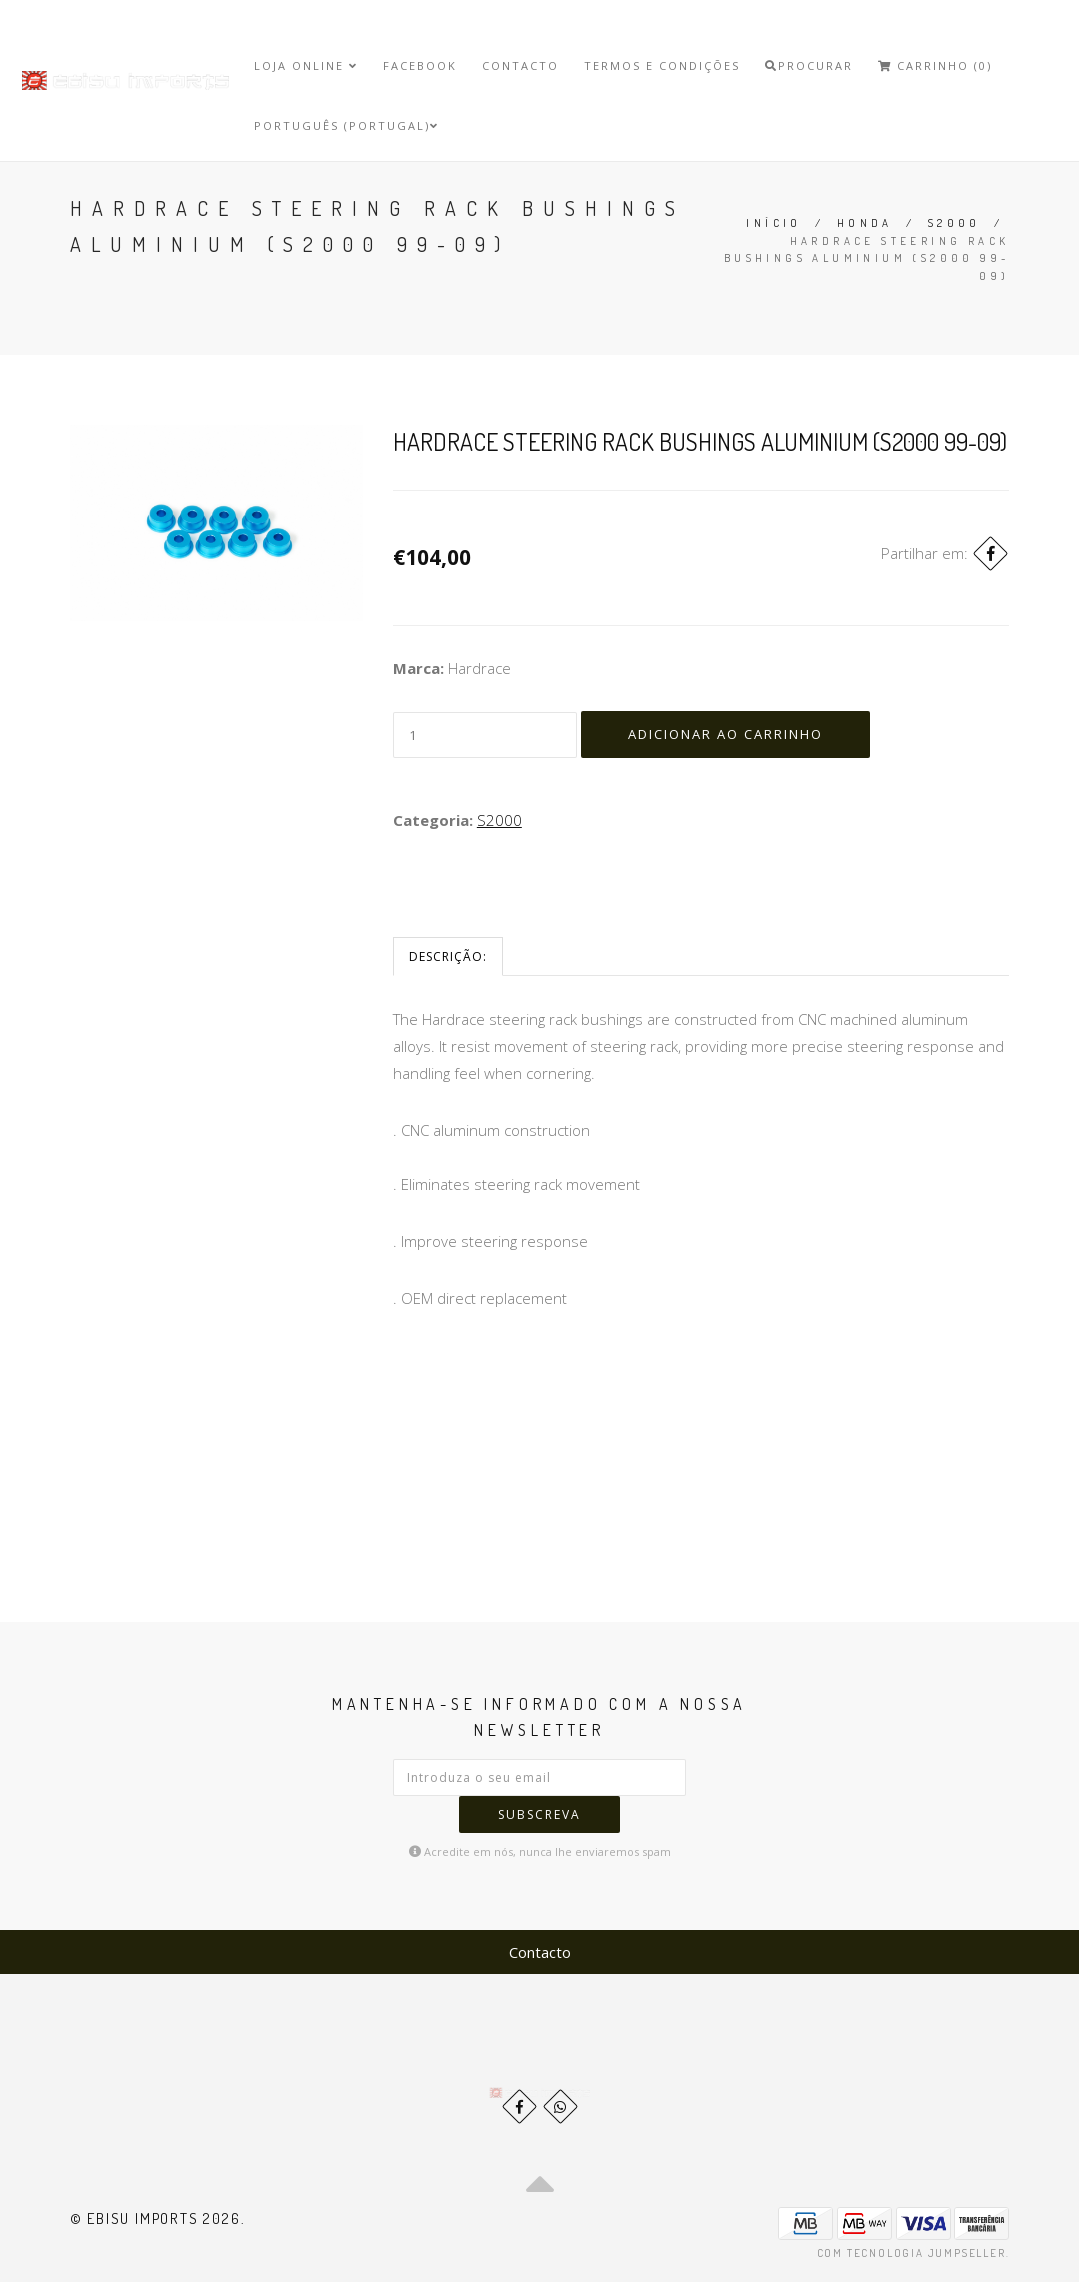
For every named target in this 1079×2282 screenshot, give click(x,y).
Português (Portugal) (346, 125)
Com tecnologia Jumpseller (911, 2253)
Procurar (809, 65)
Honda (865, 223)
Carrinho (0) (935, 65)
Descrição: (448, 956)
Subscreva (539, 1814)
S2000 (954, 223)
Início (773, 223)
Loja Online (306, 65)
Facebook (420, 65)
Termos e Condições (662, 65)
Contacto (520, 65)
